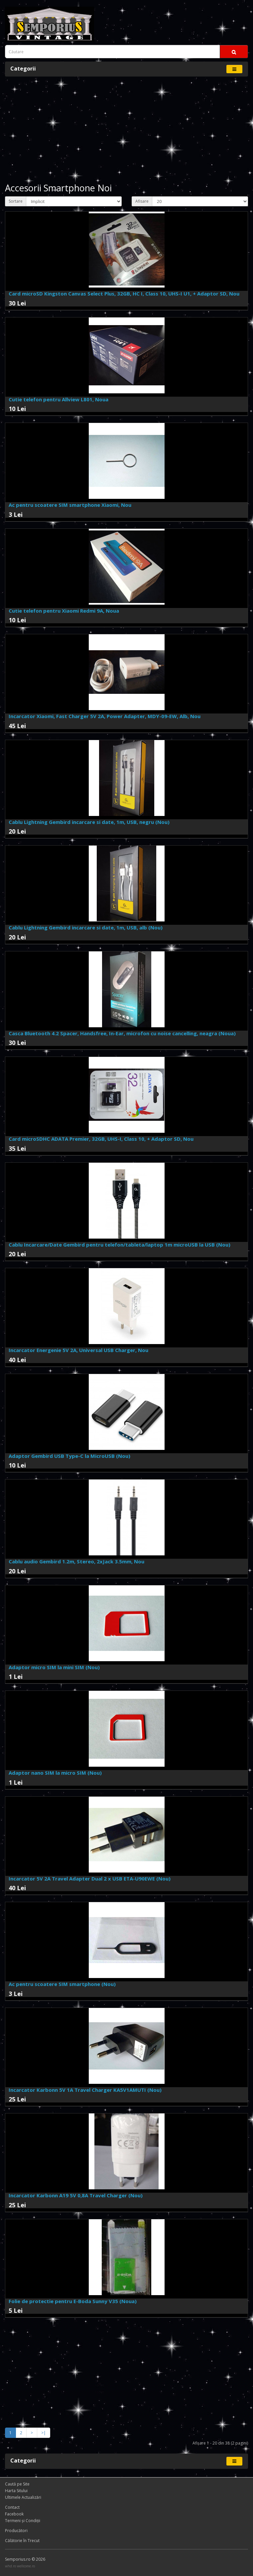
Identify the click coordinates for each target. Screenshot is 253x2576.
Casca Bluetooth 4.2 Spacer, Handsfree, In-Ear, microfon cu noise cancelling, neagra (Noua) (122, 1033)
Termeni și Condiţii (22, 2520)
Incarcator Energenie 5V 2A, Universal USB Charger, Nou (78, 1350)
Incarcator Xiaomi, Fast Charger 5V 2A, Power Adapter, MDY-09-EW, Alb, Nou (104, 716)
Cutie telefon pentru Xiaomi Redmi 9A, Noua (64, 610)
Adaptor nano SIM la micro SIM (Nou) (55, 1772)
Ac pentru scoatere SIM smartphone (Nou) (62, 1984)
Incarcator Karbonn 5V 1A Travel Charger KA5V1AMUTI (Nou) (85, 2089)
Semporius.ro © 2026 (25, 2559)
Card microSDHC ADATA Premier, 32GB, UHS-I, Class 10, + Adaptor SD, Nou (101, 1138)
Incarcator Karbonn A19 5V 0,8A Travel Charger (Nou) (76, 2195)
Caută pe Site (17, 2484)
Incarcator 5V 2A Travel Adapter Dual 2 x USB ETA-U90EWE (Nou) (90, 1878)
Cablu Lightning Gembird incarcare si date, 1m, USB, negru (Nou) (89, 822)
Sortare (16, 201)
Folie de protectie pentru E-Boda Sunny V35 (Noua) (73, 2301)
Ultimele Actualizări (23, 2497)
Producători (16, 2530)
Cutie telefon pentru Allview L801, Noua (58, 399)
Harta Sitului (16, 2490)
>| (43, 2433)
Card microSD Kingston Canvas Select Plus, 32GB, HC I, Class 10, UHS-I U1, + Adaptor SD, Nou (124, 293)
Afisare (142, 201)
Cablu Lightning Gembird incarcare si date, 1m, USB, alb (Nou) (86, 927)
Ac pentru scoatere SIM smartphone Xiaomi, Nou (70, 504)
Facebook (14, 2514)
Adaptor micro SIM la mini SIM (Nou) (54, 1667)
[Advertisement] (126, 129)
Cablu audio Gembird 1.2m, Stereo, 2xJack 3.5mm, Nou (76, 1561)
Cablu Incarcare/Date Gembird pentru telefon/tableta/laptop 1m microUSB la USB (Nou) (119, 1244)
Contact (12, 2507)
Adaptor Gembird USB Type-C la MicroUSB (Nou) (69, 1456)
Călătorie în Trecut (22, 2540)
